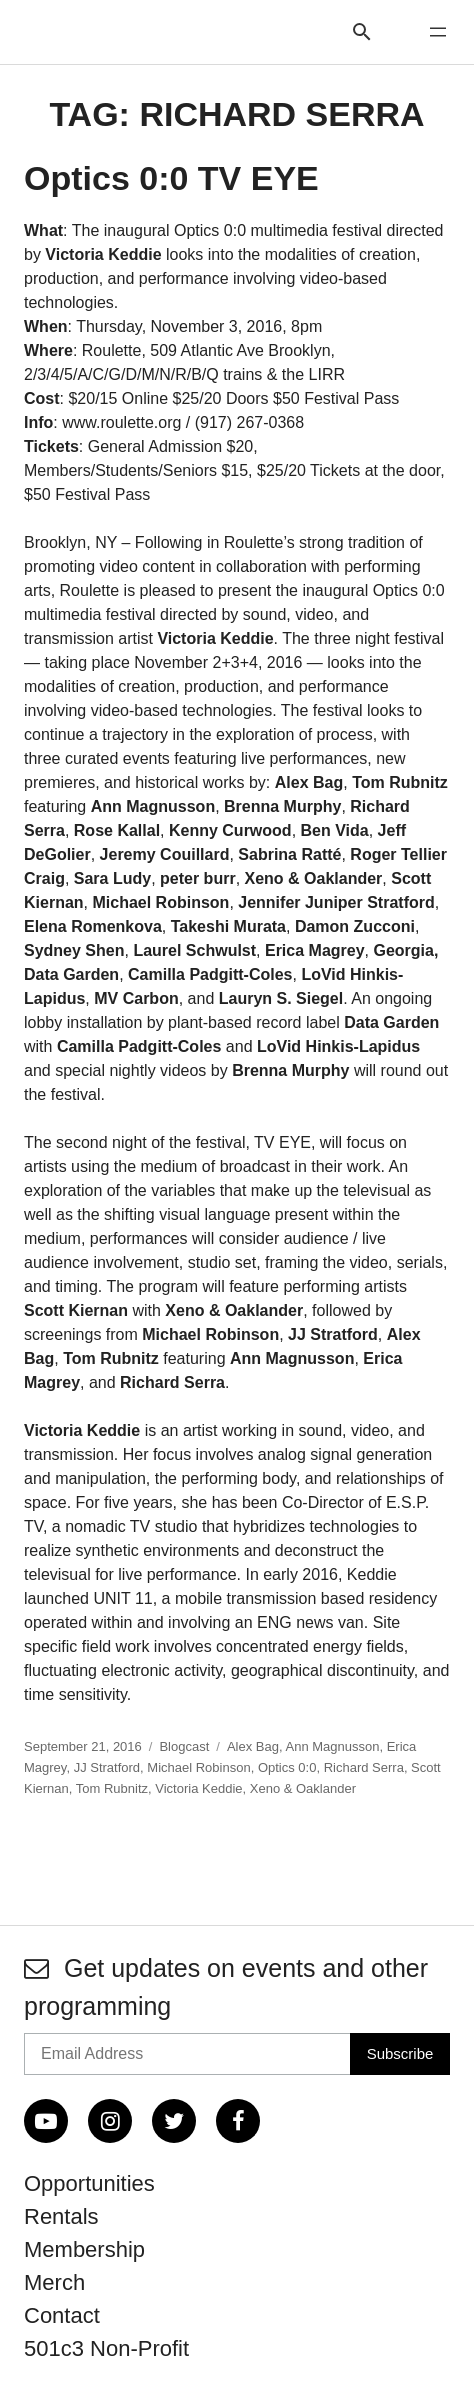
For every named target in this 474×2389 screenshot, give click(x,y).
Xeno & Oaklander (303, 1788)
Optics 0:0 (287, 1767)
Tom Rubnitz (112, 1788)
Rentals (61, 2216)
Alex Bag (253, 1746)
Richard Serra (364, 1767)
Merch (54, 2282)
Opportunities (89, 2183)
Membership (84, 2249)
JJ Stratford (107, 1767)
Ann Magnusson (333, 1746)
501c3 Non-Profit (106, 2348)
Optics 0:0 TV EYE (171, 178)
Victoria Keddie (198, 1788)
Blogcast (184, 1746)
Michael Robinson (198, 1767)
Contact (62, 2315)
